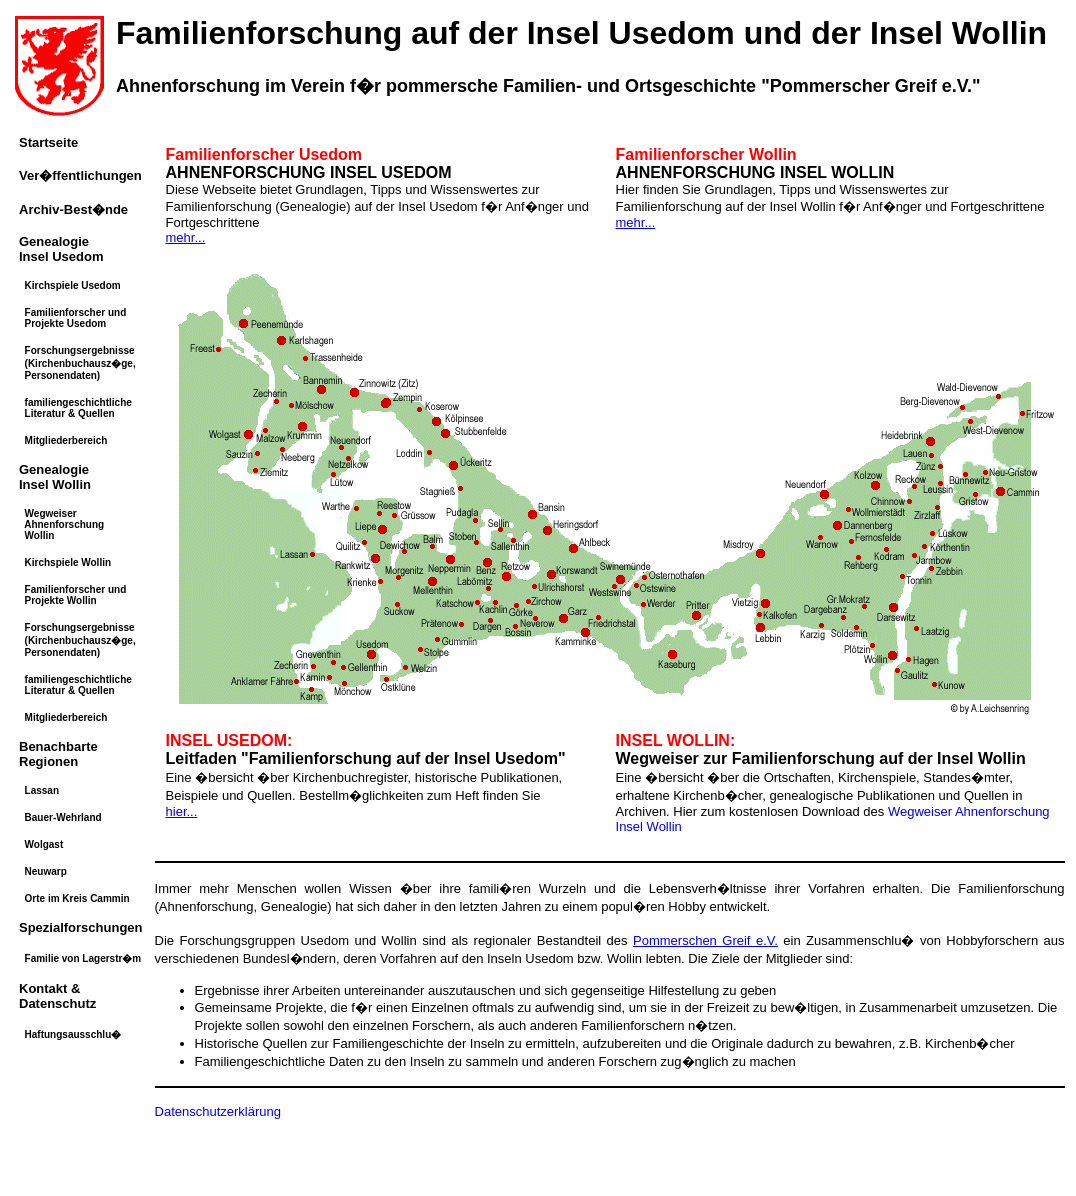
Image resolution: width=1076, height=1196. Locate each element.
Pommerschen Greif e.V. (705, 940)
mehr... (186, 237)
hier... (182, 811)
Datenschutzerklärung (218, 1111)
